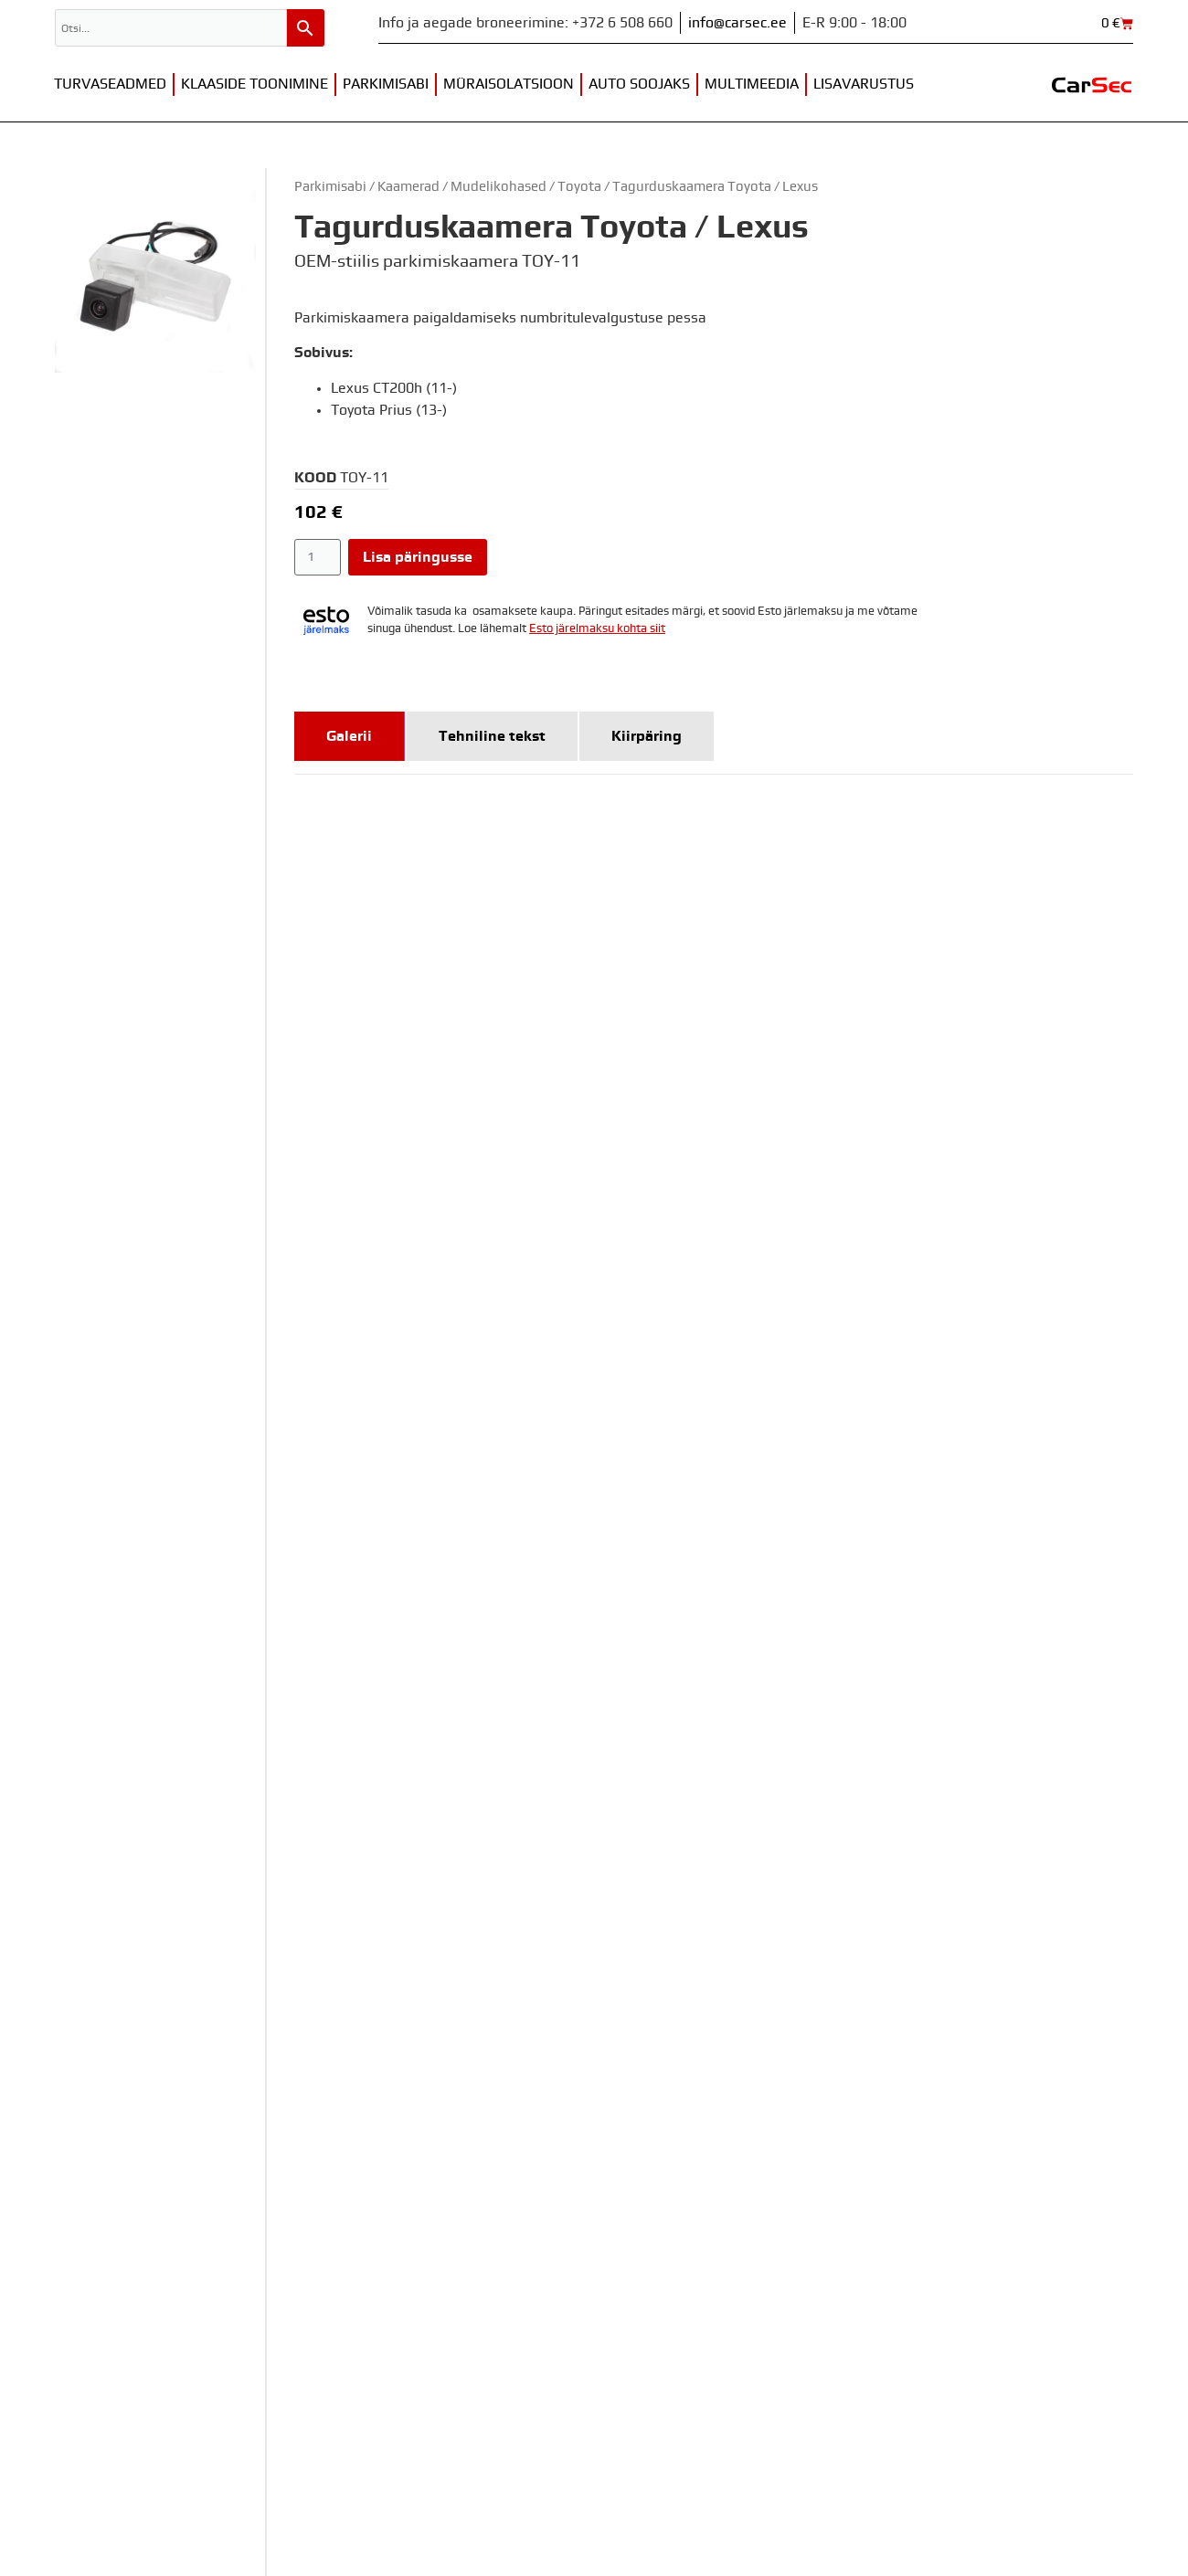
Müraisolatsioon (508, 84)
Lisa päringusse (417, 557)
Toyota (579, 187)
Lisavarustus (863, 84)
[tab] (349, 736)
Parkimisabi (386, 84)
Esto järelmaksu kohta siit (597, 629)
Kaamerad (408, 187)
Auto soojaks (639, 84)
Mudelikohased (498, 187)
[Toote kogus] (317, 557)
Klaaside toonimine (254, 84)
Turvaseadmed (110, 84)
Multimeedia (752, 84)
